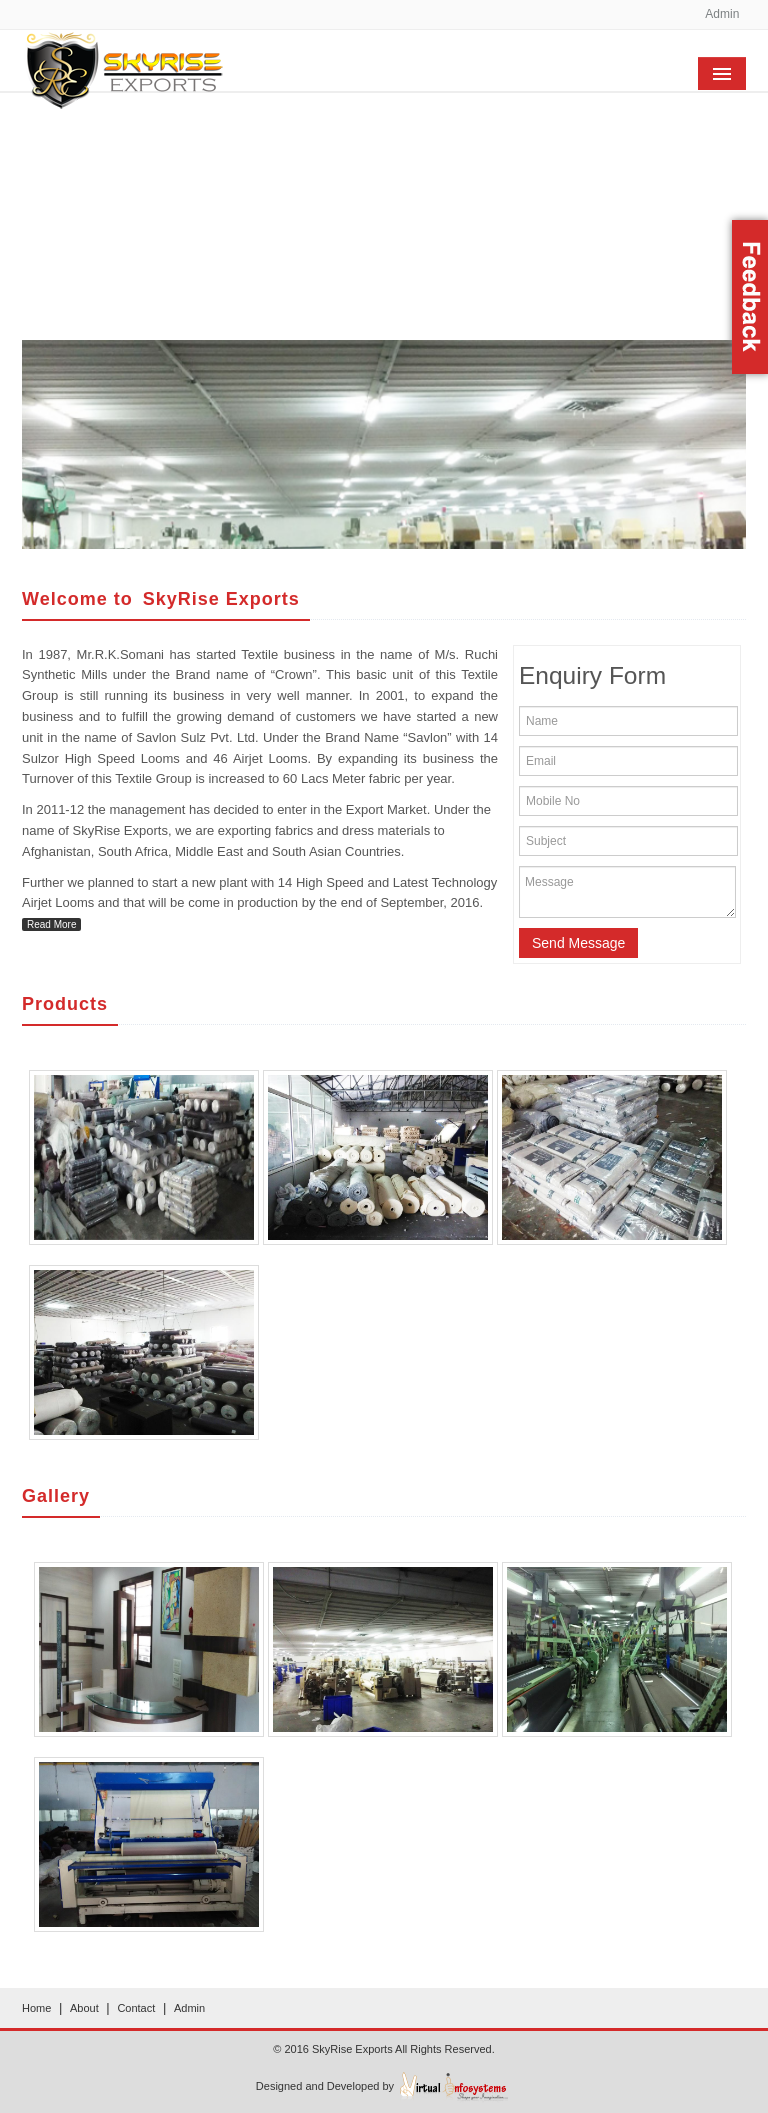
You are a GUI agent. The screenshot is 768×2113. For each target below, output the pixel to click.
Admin (721, 14)
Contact (136, 2008)
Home (36, 2008)
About (84, 2008)
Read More (51, 924)
